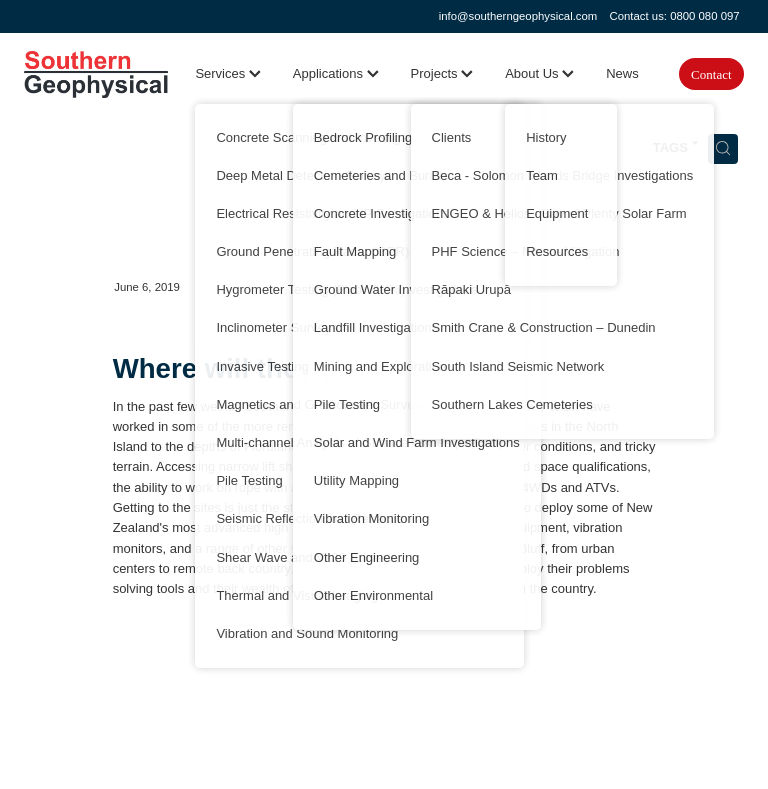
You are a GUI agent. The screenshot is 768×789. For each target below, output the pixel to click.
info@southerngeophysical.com (518, 16)
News (622, 73)
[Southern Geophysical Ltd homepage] (96, 74)
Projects (442, 73)
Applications (336, 73)
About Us (539, 73)
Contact (711, 74)
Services (227, 73)
